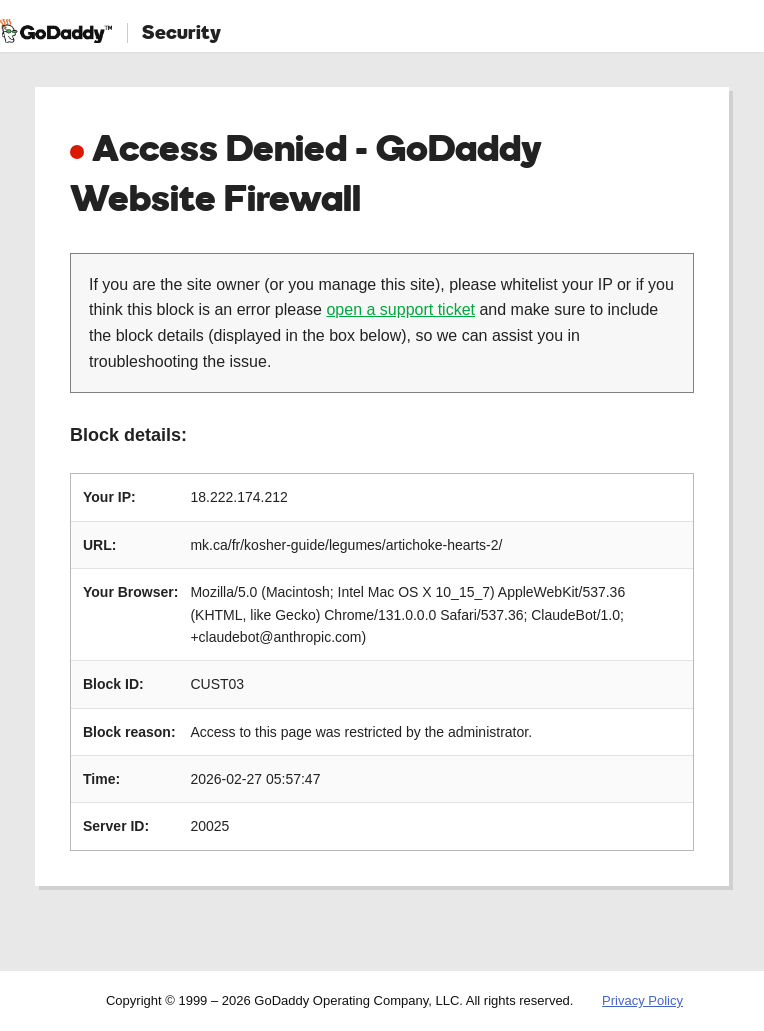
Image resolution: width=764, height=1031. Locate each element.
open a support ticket (400, 309)
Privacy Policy (642, 1000)
